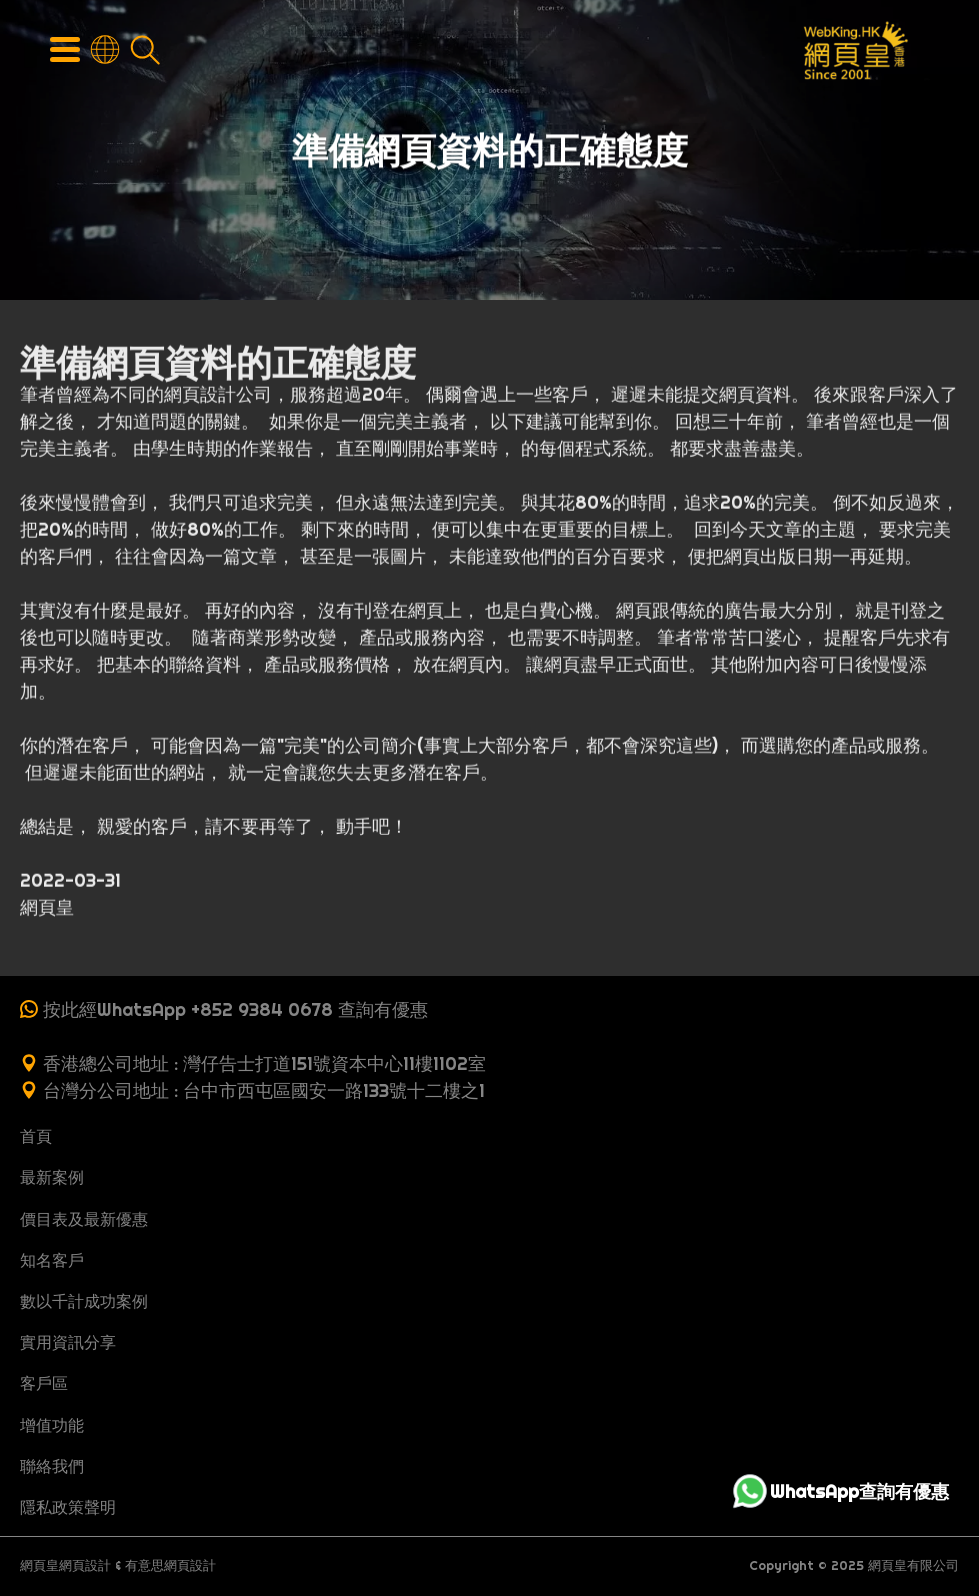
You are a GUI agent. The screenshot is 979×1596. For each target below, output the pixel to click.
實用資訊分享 (68, 1342)
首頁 (36, 1136)
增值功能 (52, 1425)
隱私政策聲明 (68, 1507)
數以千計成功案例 (84, 1301)
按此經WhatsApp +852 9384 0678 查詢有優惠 (235, 1009)
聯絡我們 (52, 1466)
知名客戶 (52, 1260)
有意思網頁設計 (170, 1565)
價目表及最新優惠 (84, 1219)
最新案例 (52, 1177)
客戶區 (44, 1383)
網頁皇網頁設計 (65, 1565)
